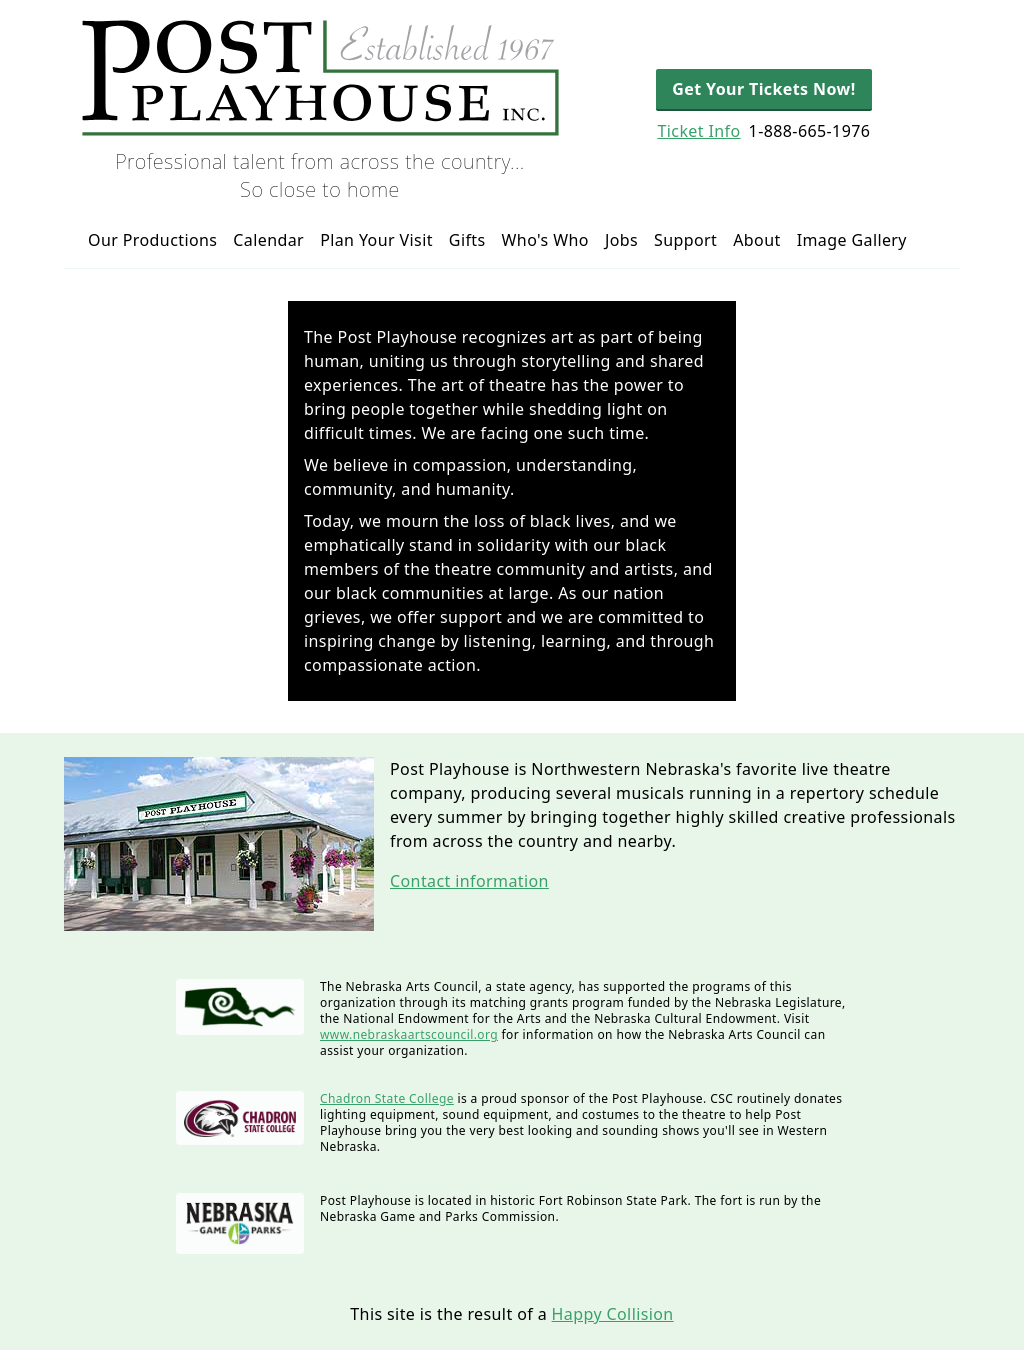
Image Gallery (852, 240)
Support (685, 240)
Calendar (268, 240)
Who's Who (545, 240)
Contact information (469, 881)
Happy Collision (613, 1314)
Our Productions (152, 240)
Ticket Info (698, 131)
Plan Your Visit (376, 240)
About (756, 240)
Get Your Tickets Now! (763, 89)
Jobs (621, 240)
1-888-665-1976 (810, 131)
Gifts (467, 240)
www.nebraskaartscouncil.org (409, 1034)
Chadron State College (387, 1098)
